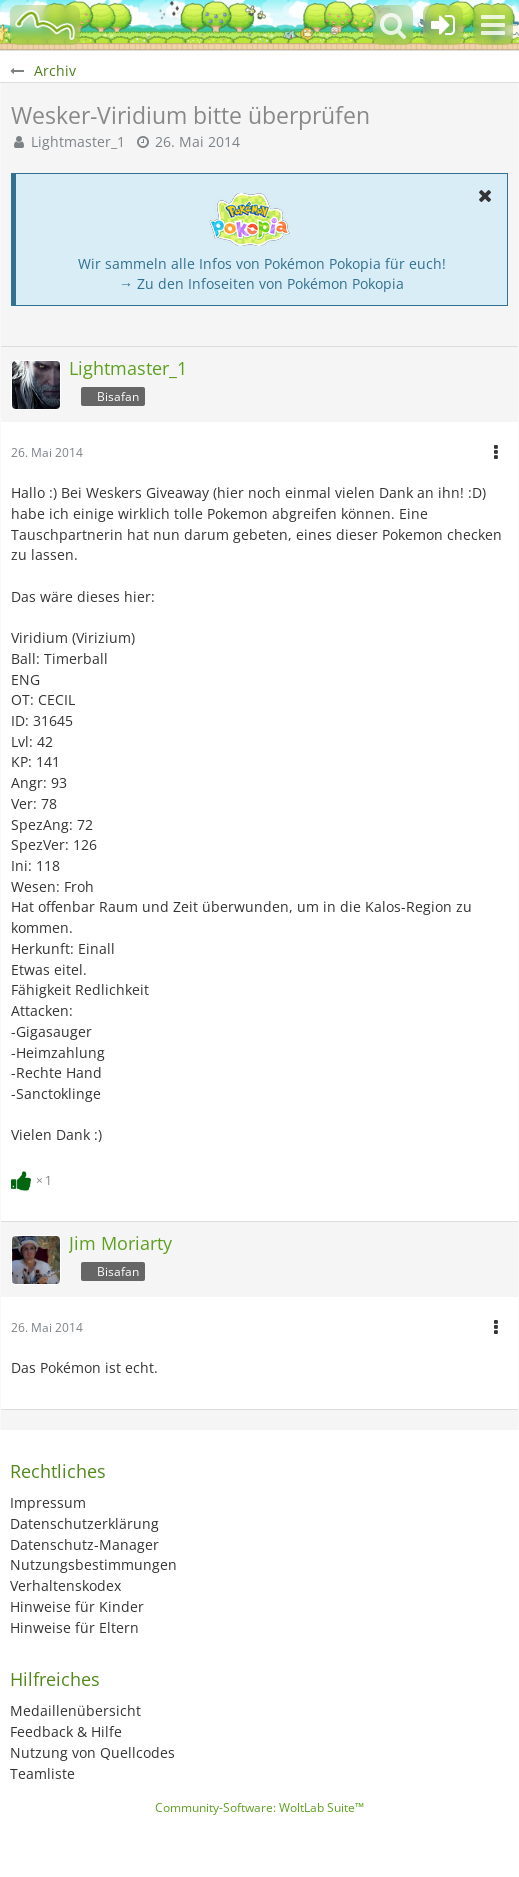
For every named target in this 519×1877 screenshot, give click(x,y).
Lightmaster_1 (78, 141)
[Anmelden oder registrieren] (443, 25)
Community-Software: (259, 1807)
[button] (493, 25)
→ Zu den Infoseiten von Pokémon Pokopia (261, 283)
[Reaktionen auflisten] (34, 1178)
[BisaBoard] (45, 25)
